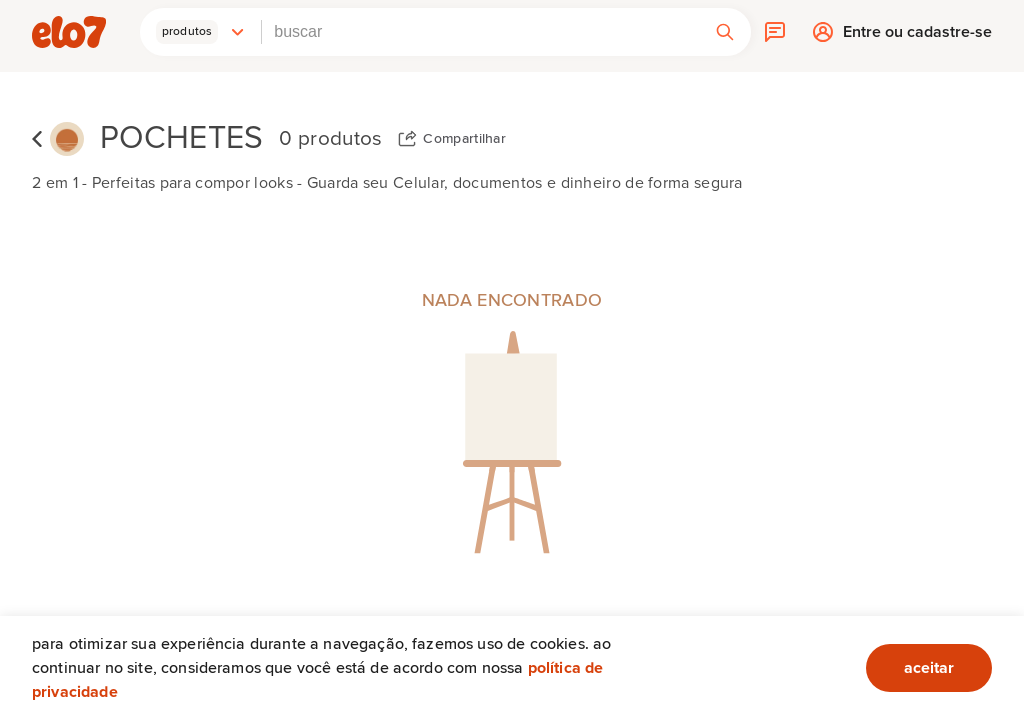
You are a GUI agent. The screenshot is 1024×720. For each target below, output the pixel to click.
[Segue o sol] (67, 139)
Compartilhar (464, 139)
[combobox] (480, 32)
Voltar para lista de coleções (37, 139)
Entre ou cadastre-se (917, 36)
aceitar (929, 668)
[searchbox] (480, 32)
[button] (201, 32)
